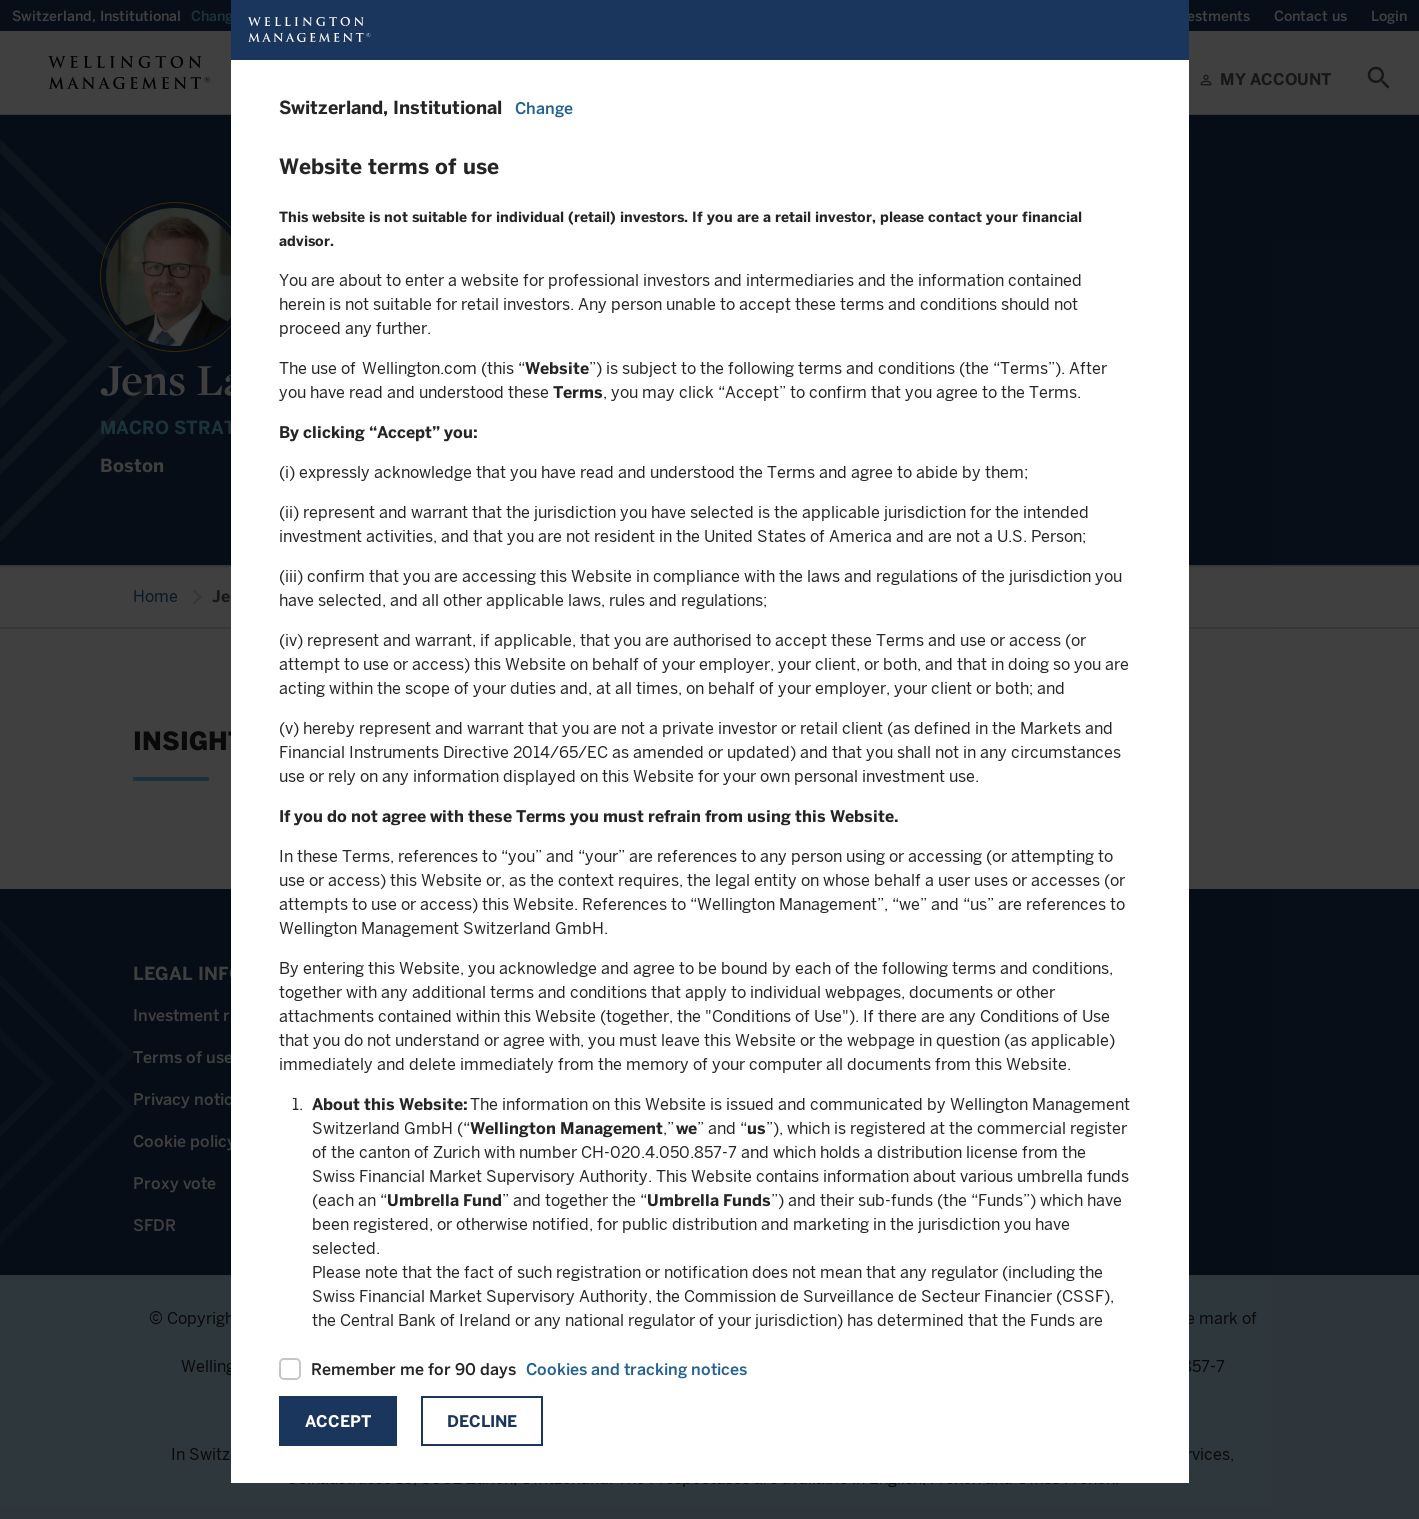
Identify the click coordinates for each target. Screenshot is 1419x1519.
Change (544, 108)
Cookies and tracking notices (636, 1369)
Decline (482, 1421)
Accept (338, 1421)
